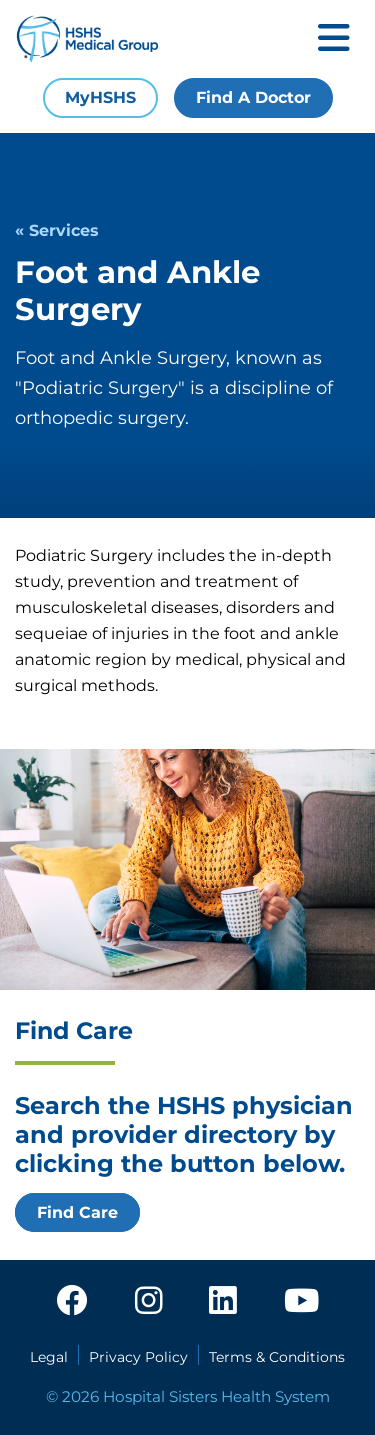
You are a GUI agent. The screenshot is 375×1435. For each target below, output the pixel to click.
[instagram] (149, 1302)
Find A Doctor (253, 97)
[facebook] (72, 1302)
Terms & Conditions (277, 1357)
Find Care (77, 1212)
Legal (49, 1357)
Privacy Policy (138, 1357)
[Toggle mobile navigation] (334, 39)
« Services (57, 230)
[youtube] (301, 1302)
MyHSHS (100, 97)
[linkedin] (223, 1302)
